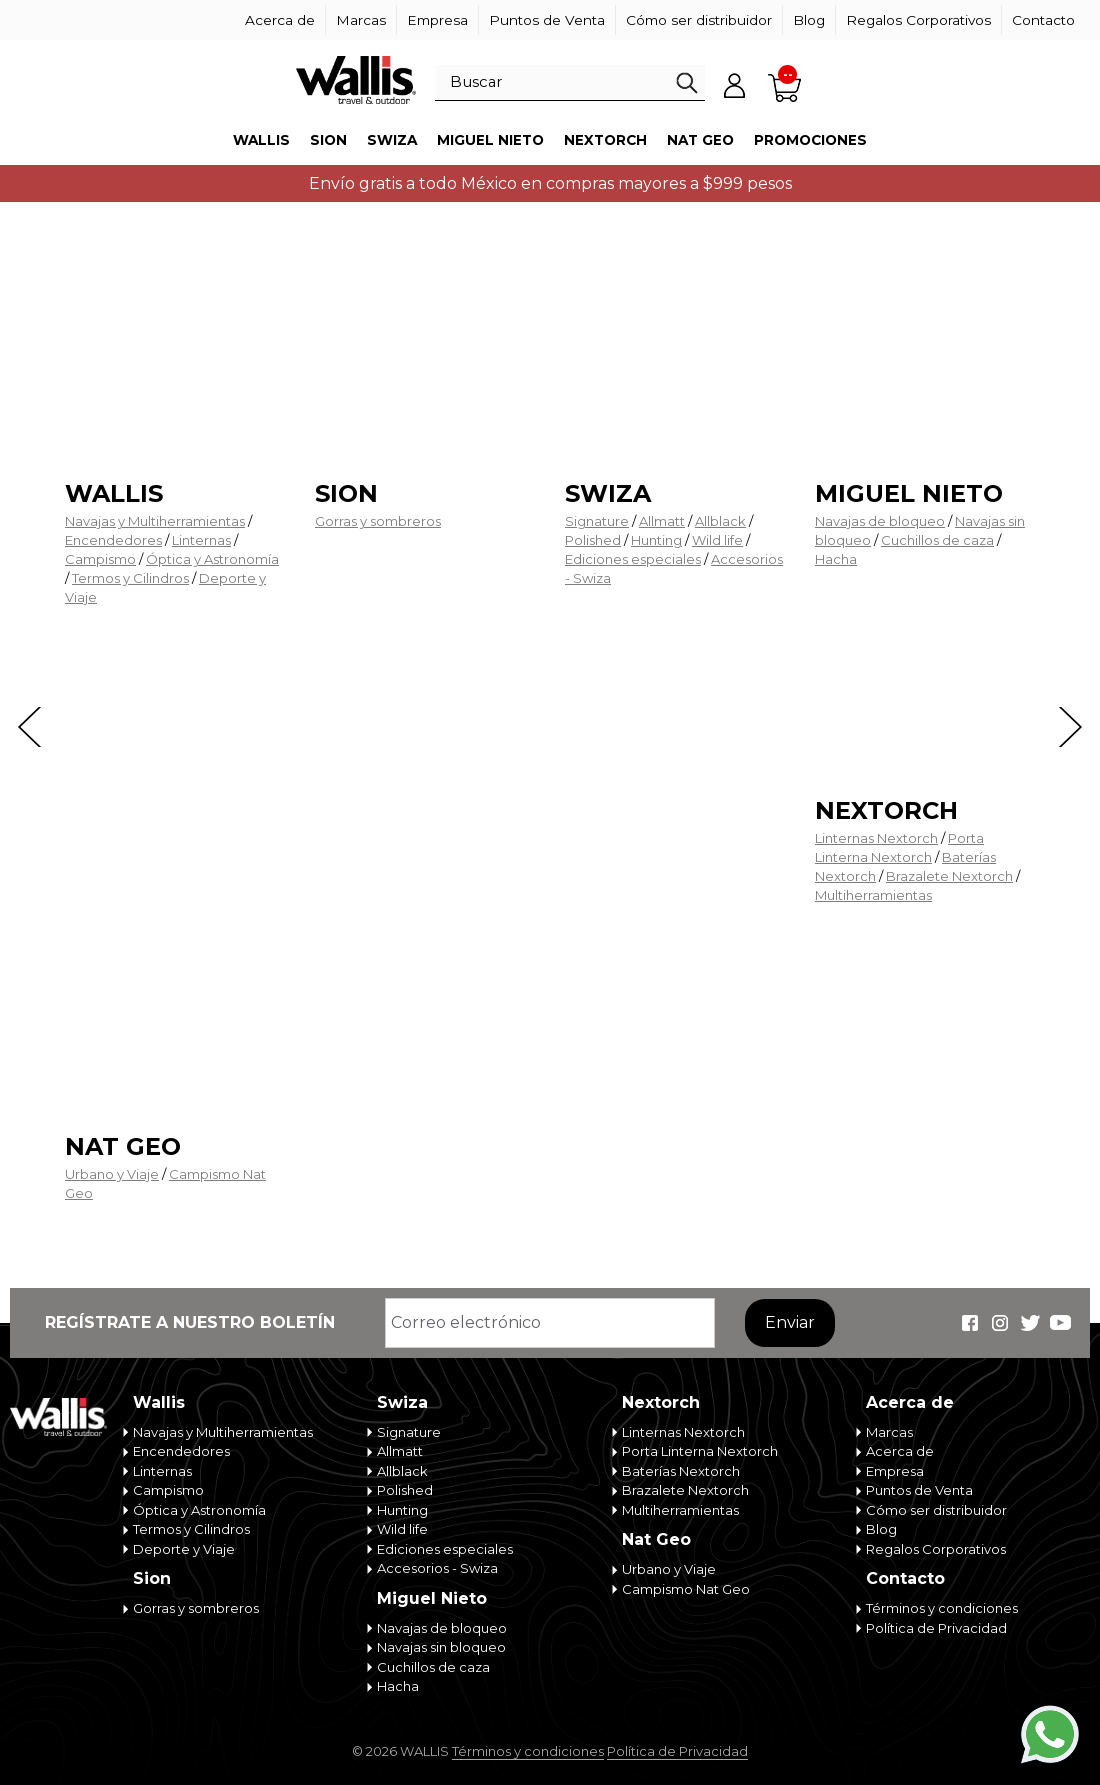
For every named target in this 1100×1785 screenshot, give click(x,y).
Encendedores (113, 540)
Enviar (790, 1322)
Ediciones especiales (633, 559)
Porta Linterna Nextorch (700, 1451)
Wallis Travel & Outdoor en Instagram (1000, 1323)
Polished (593, 540)
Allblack (720, 521)
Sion (328, 140)
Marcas (361, 20)
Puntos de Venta (547, 20)
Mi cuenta (735, 85)
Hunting (656, 540)
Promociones (810, 140)
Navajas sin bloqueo (441, 1647)
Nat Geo (700, 140)
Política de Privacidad (936, 1628)
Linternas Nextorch (876, 838)
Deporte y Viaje (184, 1549)
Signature (597, 521)
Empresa (437, 20)
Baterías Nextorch (681, 1471)
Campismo (100, 559)
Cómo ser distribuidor (699, 20)
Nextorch (605, 140)
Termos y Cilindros (130, 578)
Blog (809, 20)
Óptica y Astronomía (212, 559)
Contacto (1043, 20)
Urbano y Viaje (112, 1174)
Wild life (717, 540)
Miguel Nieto (490, 140)
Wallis (261, 140)
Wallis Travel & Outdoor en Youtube (1060, 1323)
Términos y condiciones (942, 1608)
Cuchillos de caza (937, 540)
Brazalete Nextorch (949, 876)
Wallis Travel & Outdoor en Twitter (1030, 1323)
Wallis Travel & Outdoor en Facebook (970, 1323)
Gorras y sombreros (378, 521)
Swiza (392, 140)
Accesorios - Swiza (437, 1568)
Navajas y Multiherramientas (155, 521)
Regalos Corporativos (918, 20)
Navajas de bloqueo (880, 521)
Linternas (201, 540)
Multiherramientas (873, 895)
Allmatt (662, 521)
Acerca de (280, 20)
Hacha (836, 559)
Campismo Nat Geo (686, 1589)
